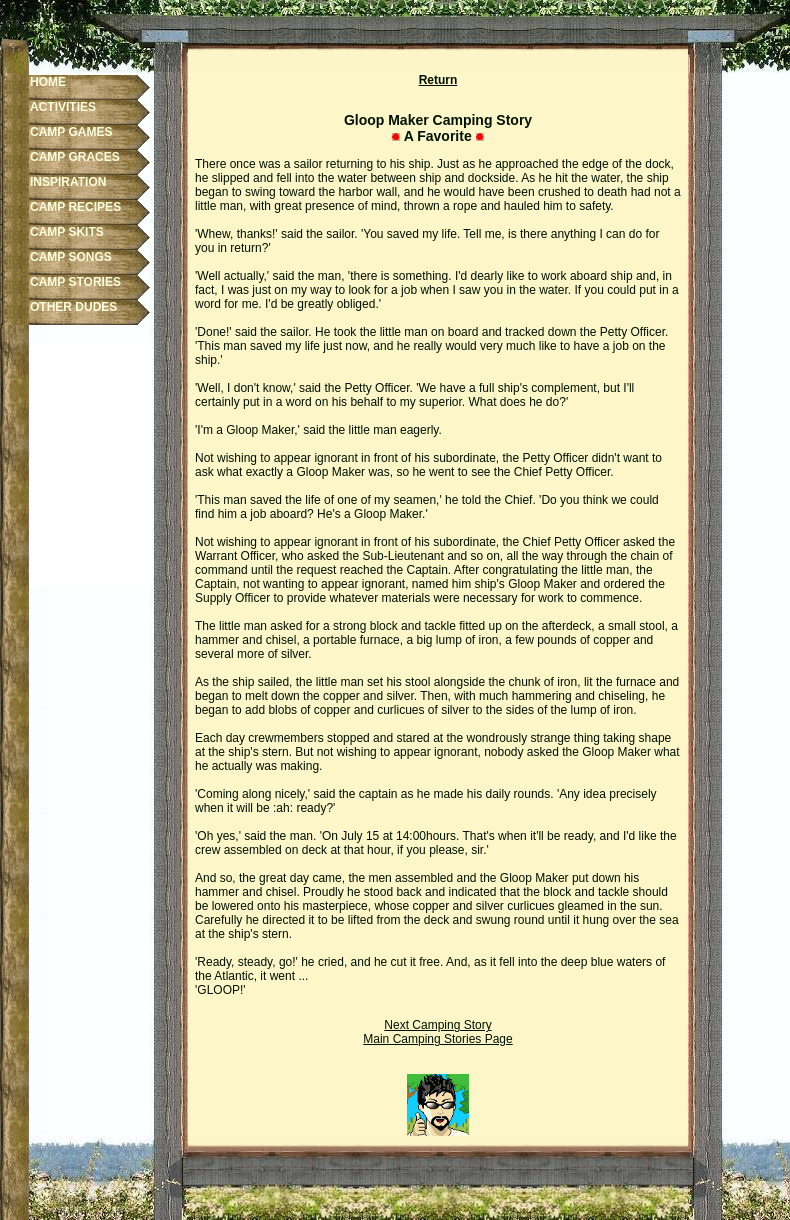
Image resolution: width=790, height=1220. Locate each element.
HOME (48, 82)
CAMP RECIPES (75, 207)
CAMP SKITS (67, 232)
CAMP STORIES (75, 282)
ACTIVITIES (63, 107)
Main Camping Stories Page (437, 1039)
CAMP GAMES (71, 132)
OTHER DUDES (73, 307)
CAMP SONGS (71, 257)
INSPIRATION (68, 182)
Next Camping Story (437, 1025)
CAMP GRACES (75, 157)
